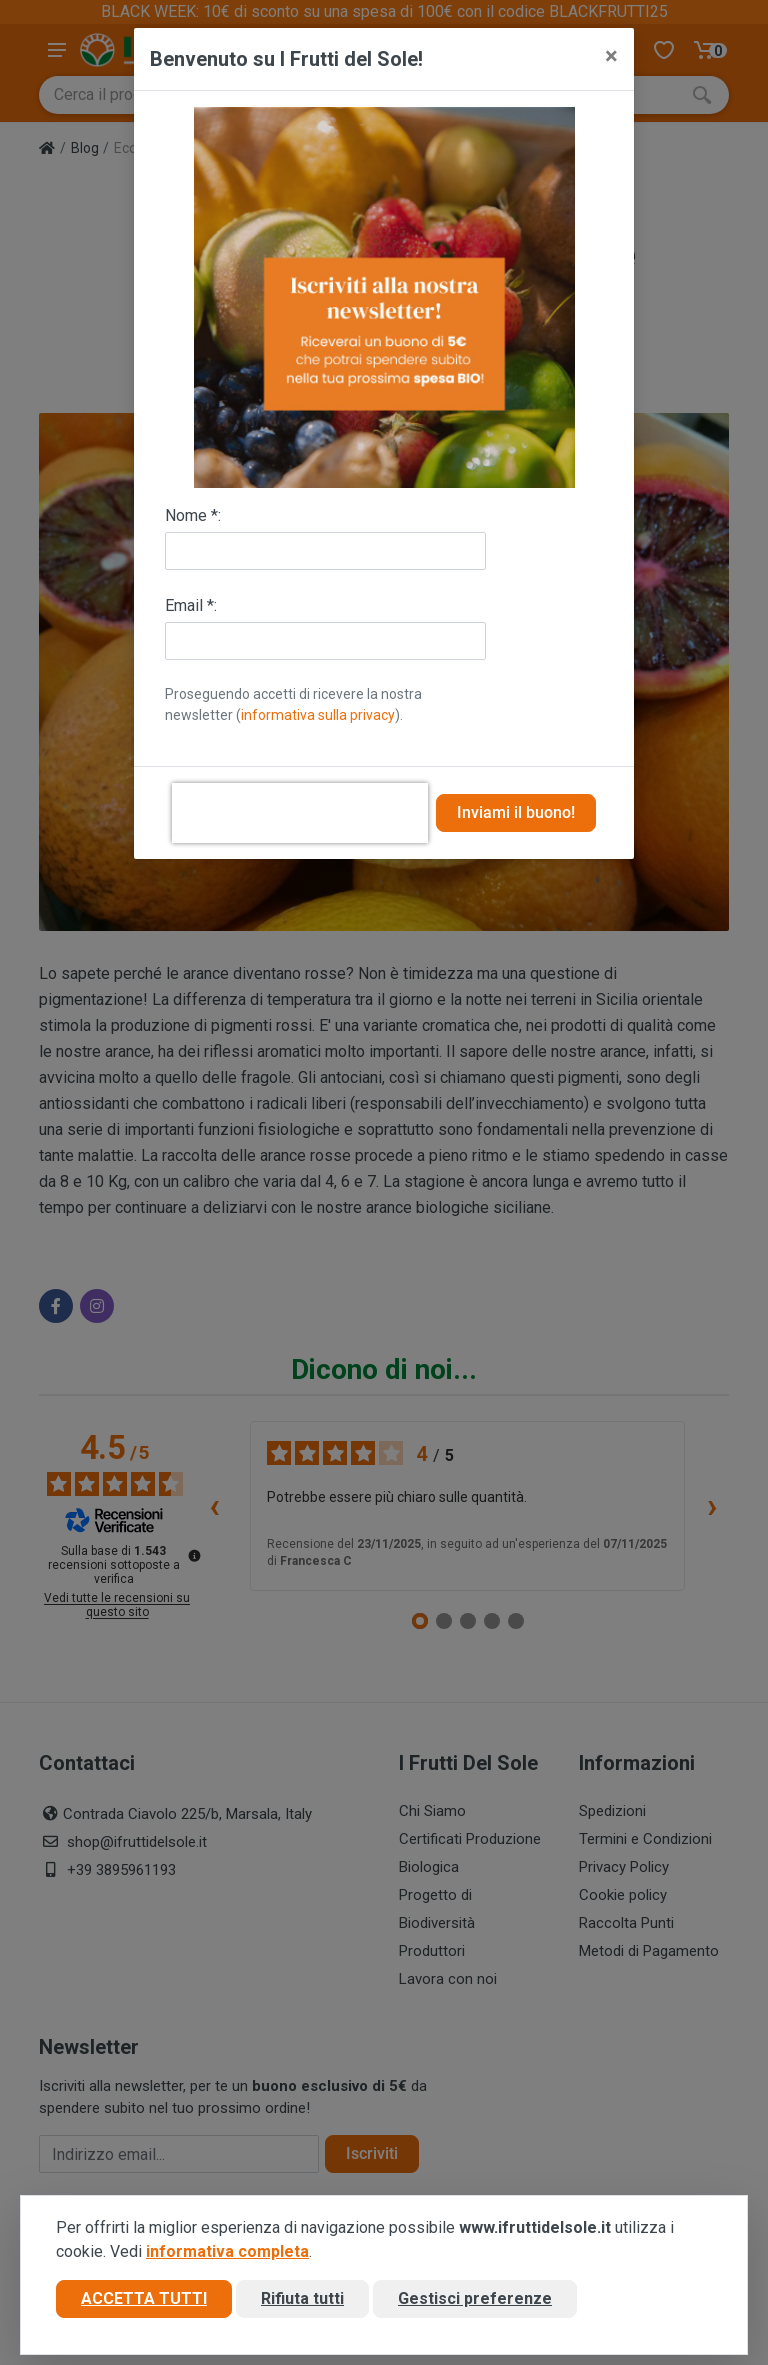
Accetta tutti (144, 2298)
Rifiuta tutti (302, 2298)
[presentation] (300, 813)
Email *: (191, 605)
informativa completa (227, 2251)
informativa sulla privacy (318, 715)
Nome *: (193, 515)
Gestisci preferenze (475, 2298)
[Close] (611, 56)
